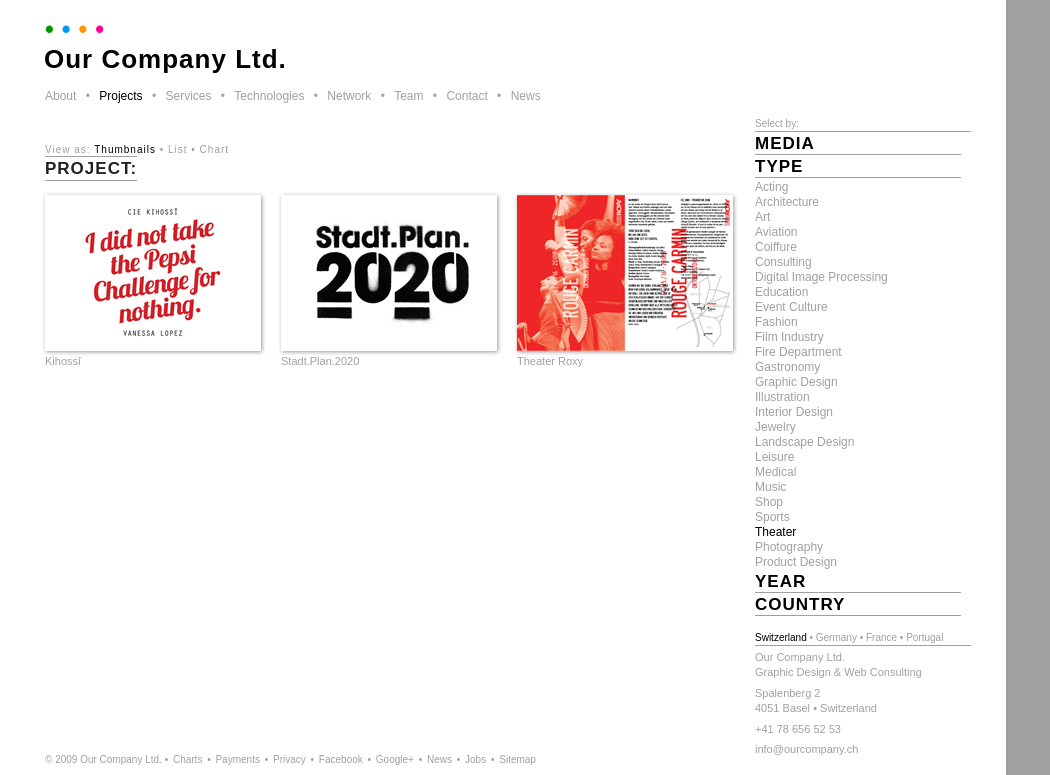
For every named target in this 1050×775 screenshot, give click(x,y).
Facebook (341, 759)
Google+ (395, 759)
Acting (771, 187)
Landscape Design (804, 442)
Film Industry (789, 337)
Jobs (475, 759)
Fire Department (798, 352)
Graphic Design (796, 382)
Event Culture (791, 307)
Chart (214, 149)
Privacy (289, 759)
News (526, 96)
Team (408, 96)
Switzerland (781, 637)
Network (349, 96)
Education (781, 292)
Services (188, 96)
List (178, 149)
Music (770, 487)
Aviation (776, 232)
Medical (775, 472)
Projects (120, 96)
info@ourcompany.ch (806, 749)
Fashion (776, 322)
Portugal (924, 637)
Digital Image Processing (821, 277)
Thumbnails (125, 149)
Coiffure (776, 247)
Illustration (782, 397)
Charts (187, 759)
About (60, 96)
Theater (775, 532)
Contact (466, 96)
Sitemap (517, 759)
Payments (237, 759)
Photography (789, 547)
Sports (772, 517)
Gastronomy (787, 367)
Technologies (269, 96)
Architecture (787, 202)
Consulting (783, 262)
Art (762, 217)
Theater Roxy (550, 361)
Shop (769, 502)
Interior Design (794, 412)
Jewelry (775, 427)
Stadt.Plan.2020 (320, 361)
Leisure (774, 457)
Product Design (796, 562)
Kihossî (63, 361)
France (881, 637)
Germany (836, 637)
